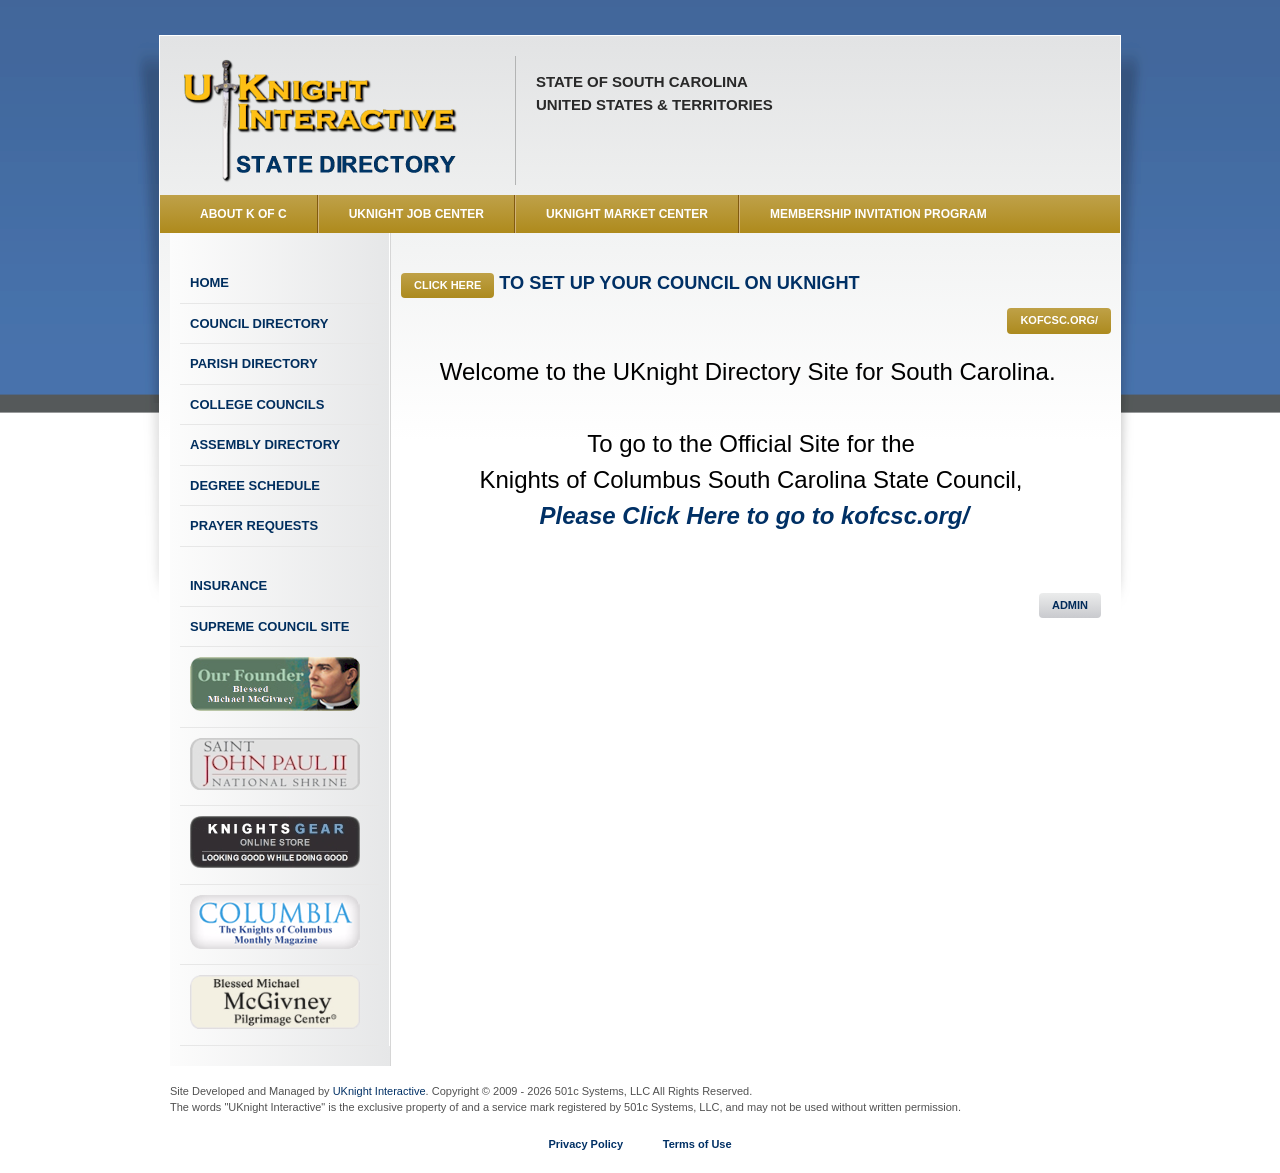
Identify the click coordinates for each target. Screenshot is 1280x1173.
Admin (1070, 605)
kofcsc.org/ (1059, 320)
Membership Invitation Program (878, 214)
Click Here (447, 285)
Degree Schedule (255, 485)
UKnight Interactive (379, 1091)
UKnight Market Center (627, 214)
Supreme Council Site (269, 626)
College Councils (257, 404)
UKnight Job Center (416, 214)
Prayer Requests (254, 525)
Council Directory (259, 323)
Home (209, 282)
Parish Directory (254, 363)
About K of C (243, 214)
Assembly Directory (265, 444)
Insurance (228, 585)
